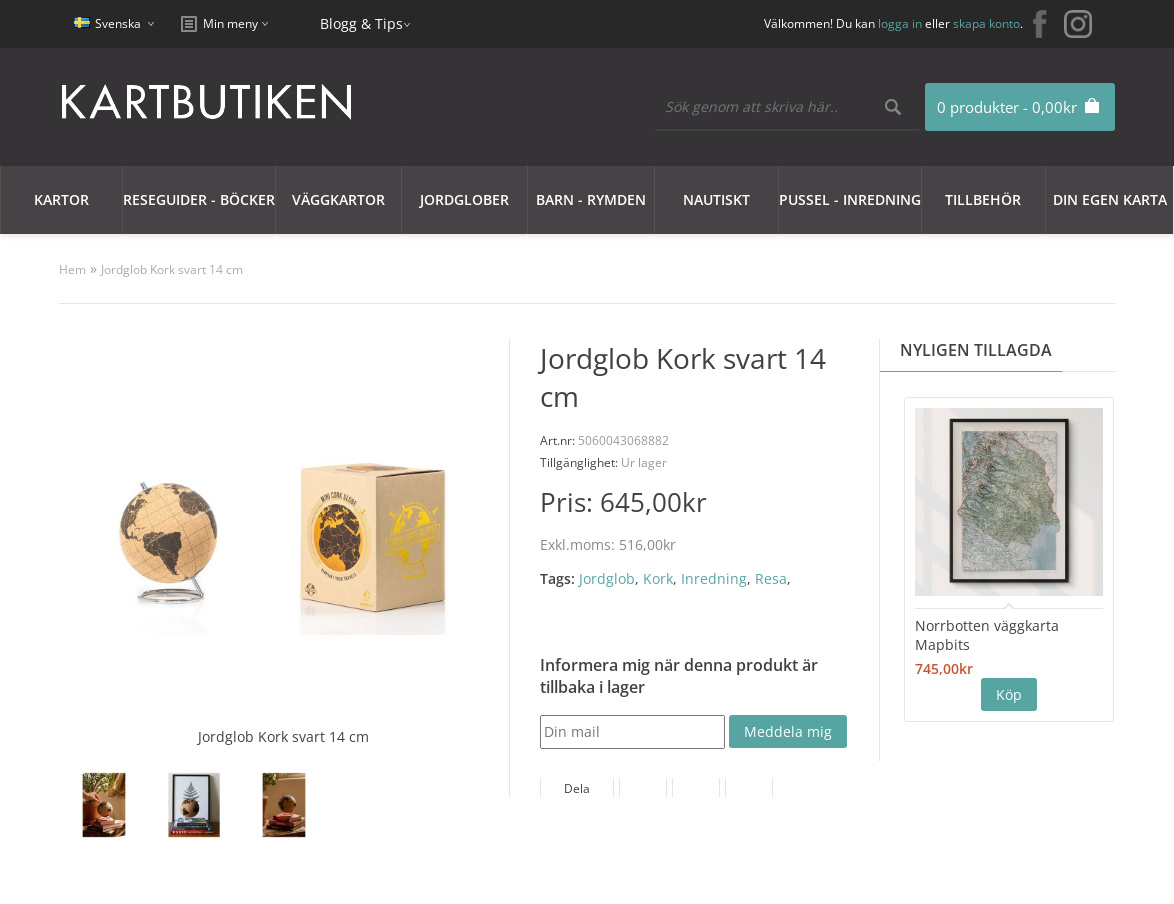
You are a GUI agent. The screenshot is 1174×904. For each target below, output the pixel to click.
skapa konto (986, 23)
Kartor (61, 199)
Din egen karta (1110, 199)
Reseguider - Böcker (199, 199)
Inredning (714, 578)
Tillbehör (983, 199)
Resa (771, 578)
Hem (72, 269)
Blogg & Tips (361, 23)
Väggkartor (338, 199)
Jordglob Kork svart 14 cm (172, 269)
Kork (658, 578)
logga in (900, 23)
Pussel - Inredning (850, 199)
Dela (577, 788)
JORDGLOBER (464, 199)
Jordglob (607, 578)
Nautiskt (716, 199)
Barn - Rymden (591, 199)
